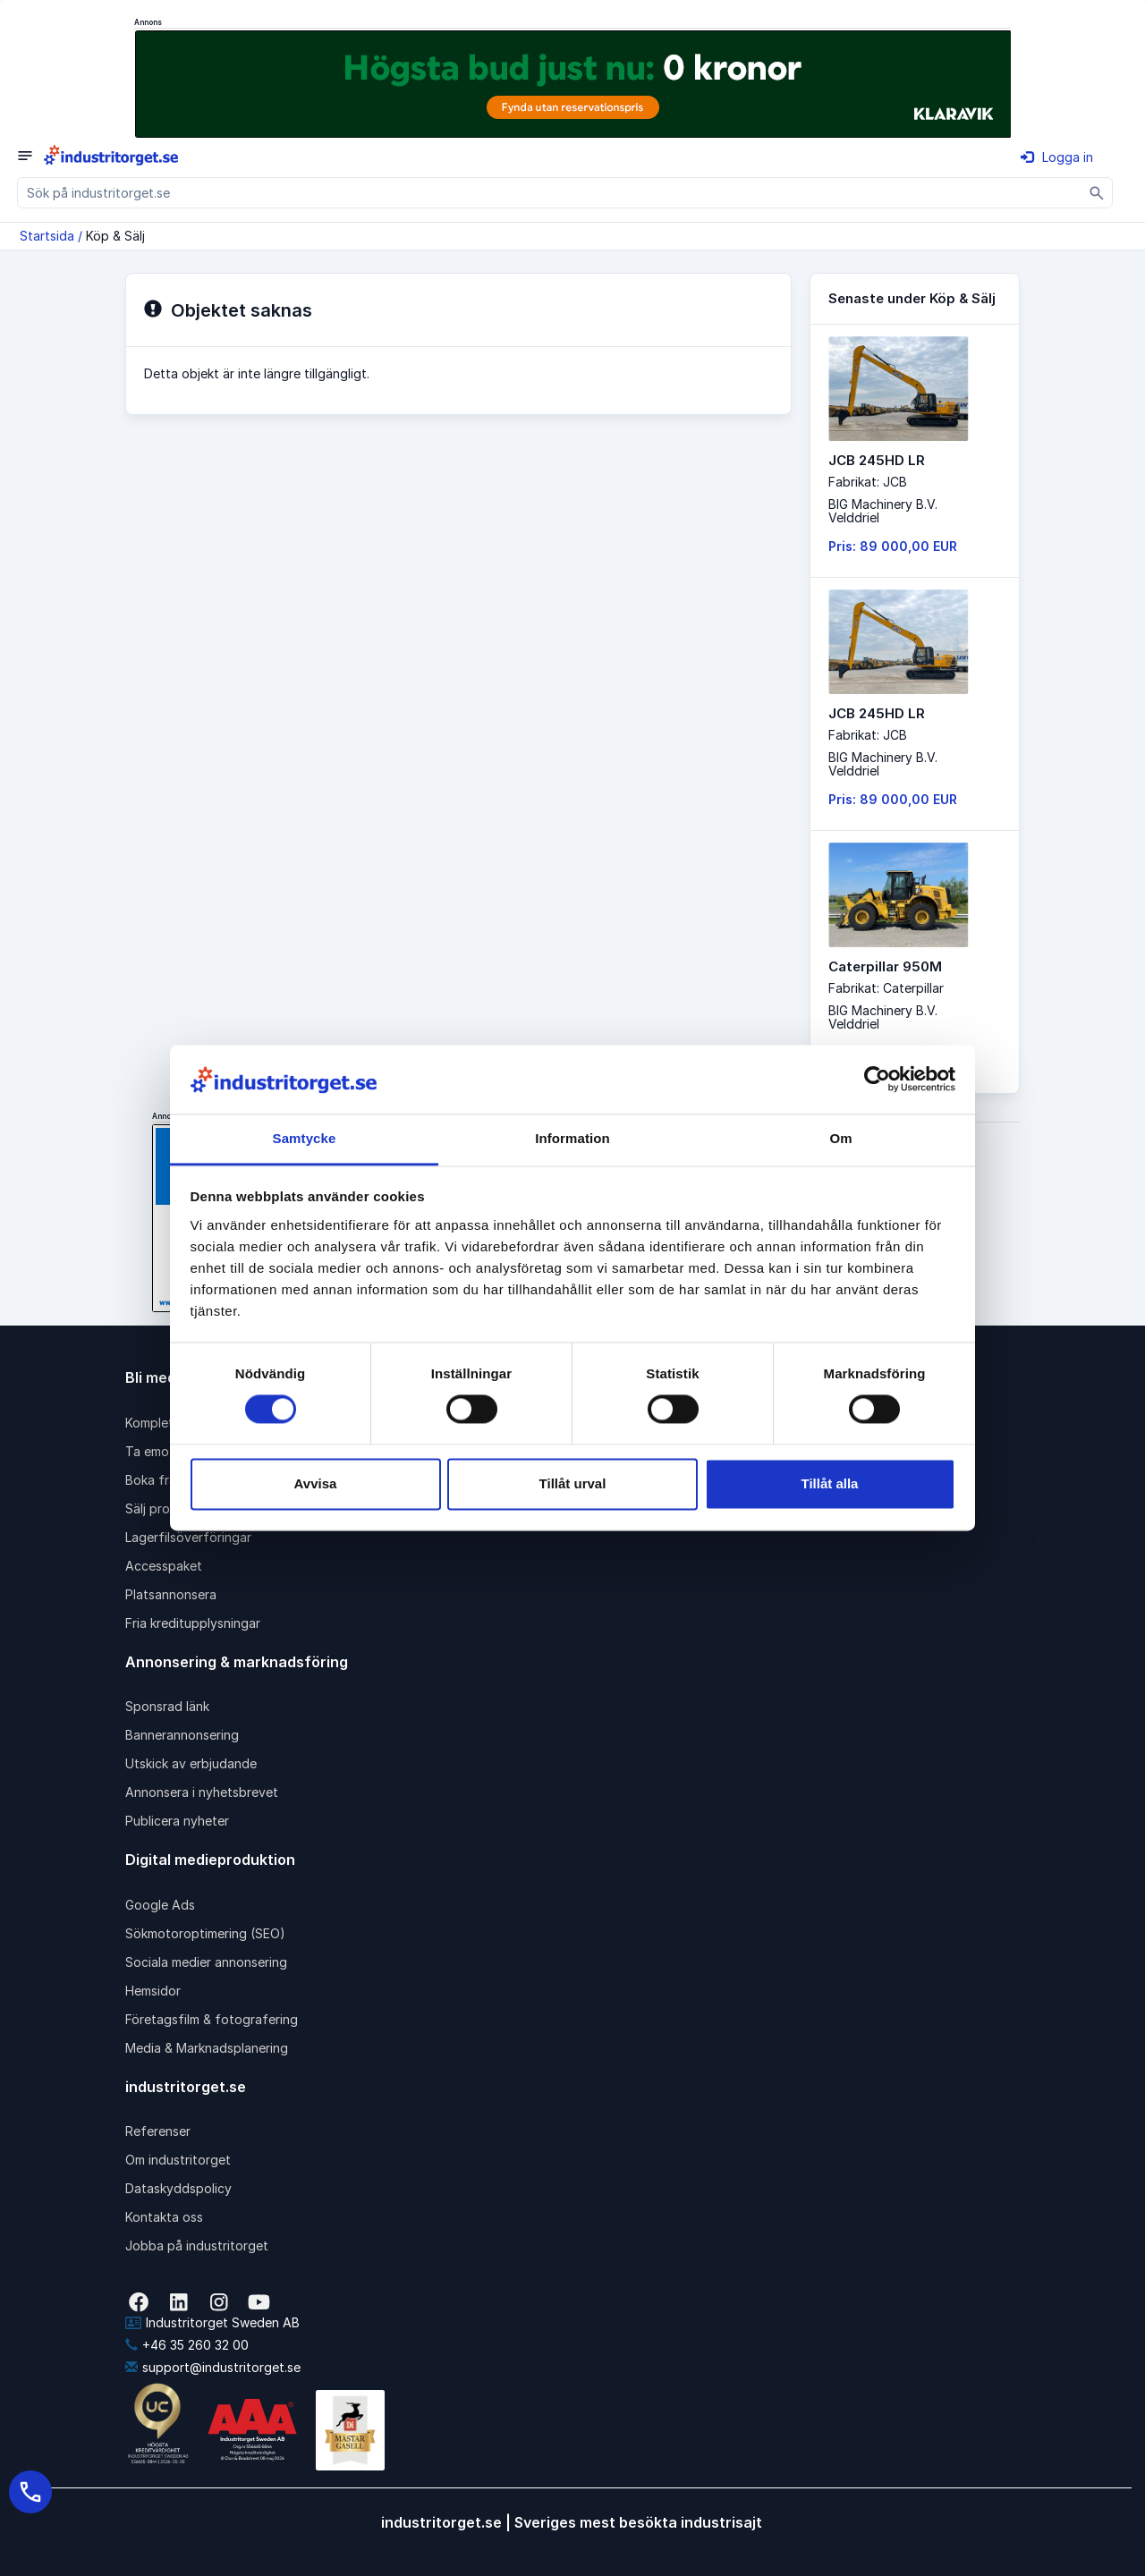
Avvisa (315, 1483)
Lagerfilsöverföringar (188, 1537)
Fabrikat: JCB (867, 481)
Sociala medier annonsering (206, 1962)
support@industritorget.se (213, 2367)
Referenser (158, 2131)
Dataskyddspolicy (178, 2188)
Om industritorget (178, 2159)
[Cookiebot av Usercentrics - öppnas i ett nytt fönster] (877, 1079)
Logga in (1057, 157)
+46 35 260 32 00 (187, 2344)
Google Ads (160, 1904)
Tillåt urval (572, 1483)
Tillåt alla (830, 1483)
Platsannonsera (170, 1594)
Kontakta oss (164, 2216)
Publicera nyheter (177, 1820)
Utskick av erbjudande (191, 1763)
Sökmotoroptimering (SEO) (205, 1933)
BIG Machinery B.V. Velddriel (882, 510)
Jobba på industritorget (196, 2245)
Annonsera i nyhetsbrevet (201, 1792)
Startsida (47, 235)
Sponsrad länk (167, 1706)
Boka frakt (156, 1479)
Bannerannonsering (182, 1734)
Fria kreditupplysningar (192, 1623)
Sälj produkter (166, 1508)
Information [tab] (572, 1138)
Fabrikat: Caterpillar (886, 988)
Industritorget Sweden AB (212, 2322)
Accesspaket (163, 1565)
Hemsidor (153, 1990)
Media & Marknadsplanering (206, 2047)
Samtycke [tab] (304, 1138)
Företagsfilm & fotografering (211, 2019)
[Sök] (1097, 192)
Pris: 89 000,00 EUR (892, 546)
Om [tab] (840, 1138)
